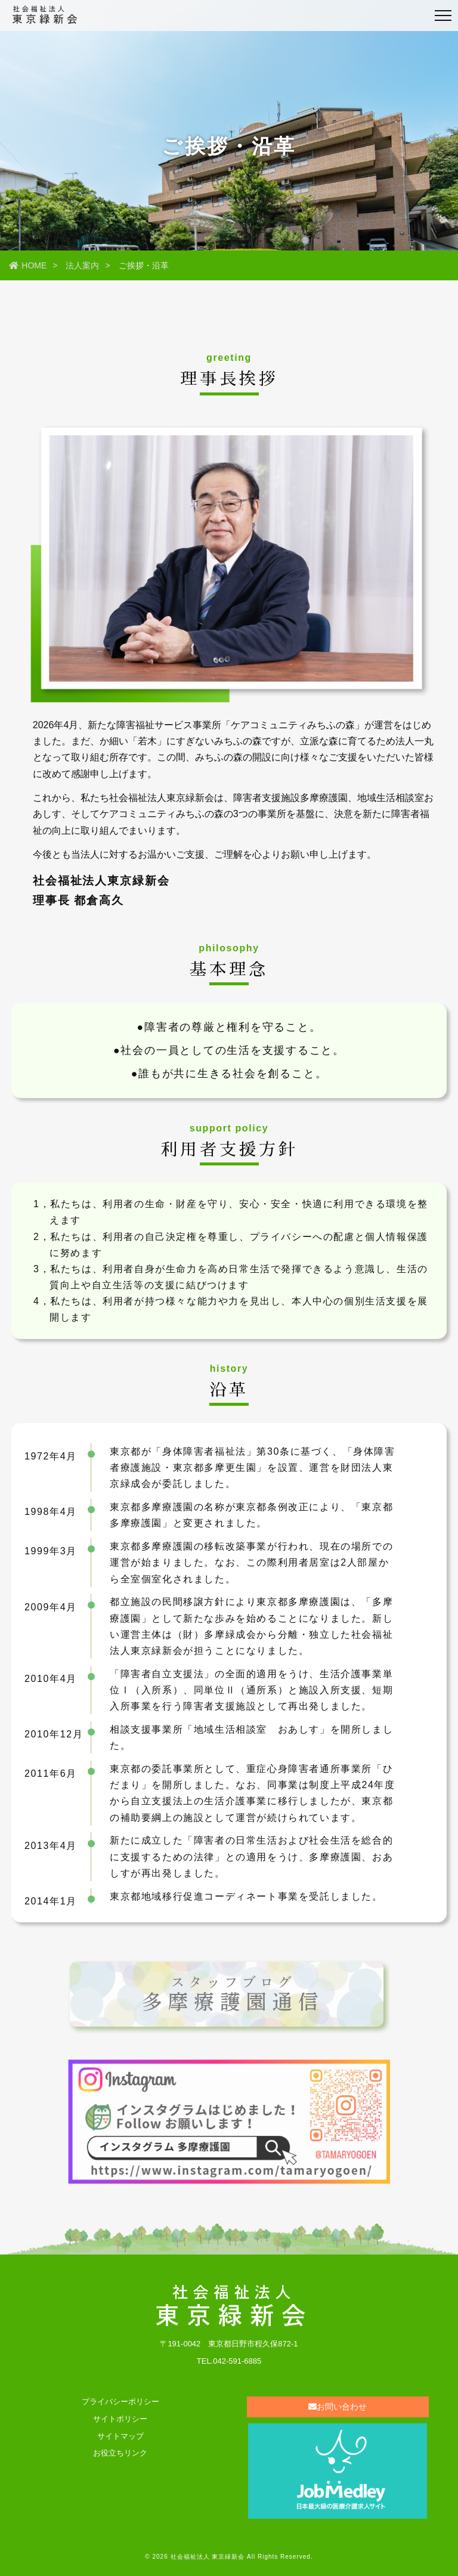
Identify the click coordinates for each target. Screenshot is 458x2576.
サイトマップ (120, 2435)
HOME (28, 265)
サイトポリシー (120, 2418)
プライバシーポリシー (120, 2401)
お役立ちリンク (120, 2452)
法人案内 (82, 265)
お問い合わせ (337, 2406)
